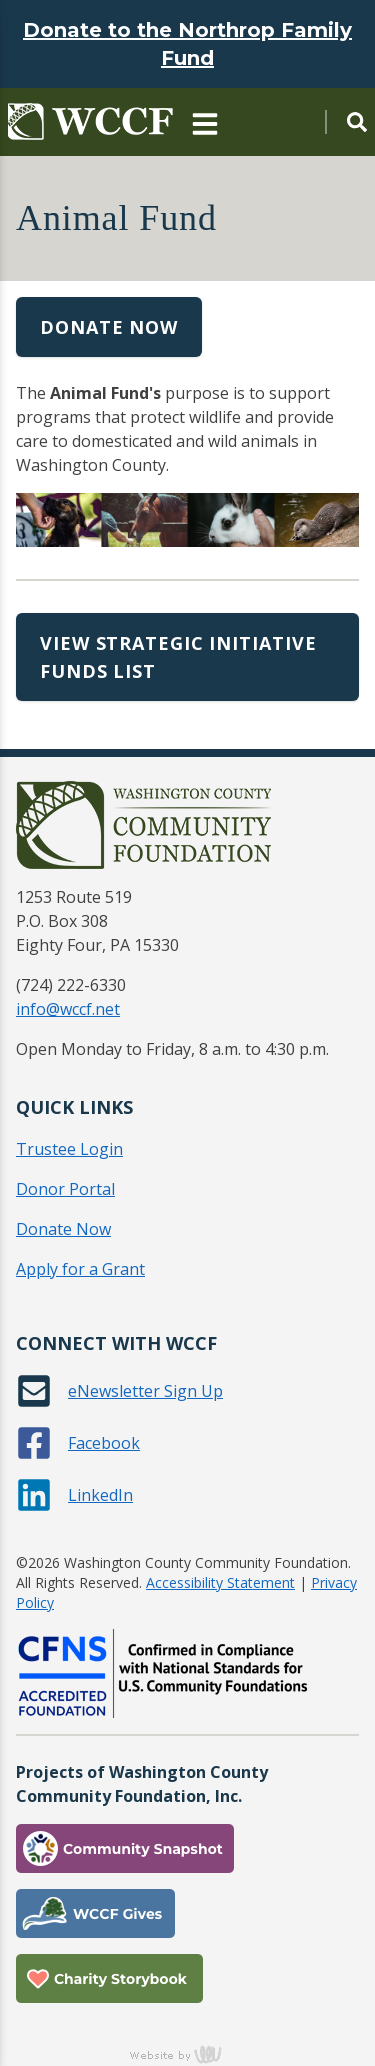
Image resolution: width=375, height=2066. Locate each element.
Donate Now (109, 327)
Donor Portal (65, 1189)
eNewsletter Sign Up (145, 1391)
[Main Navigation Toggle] (205, 122)
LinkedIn (100, 1495)
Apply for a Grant (80, 1269)
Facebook (104, 1443)
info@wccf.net (68, 1009)
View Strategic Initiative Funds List (178, 657)
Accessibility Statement (220, 1582)
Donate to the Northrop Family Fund (187, 44)
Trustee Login (69, 1149)
